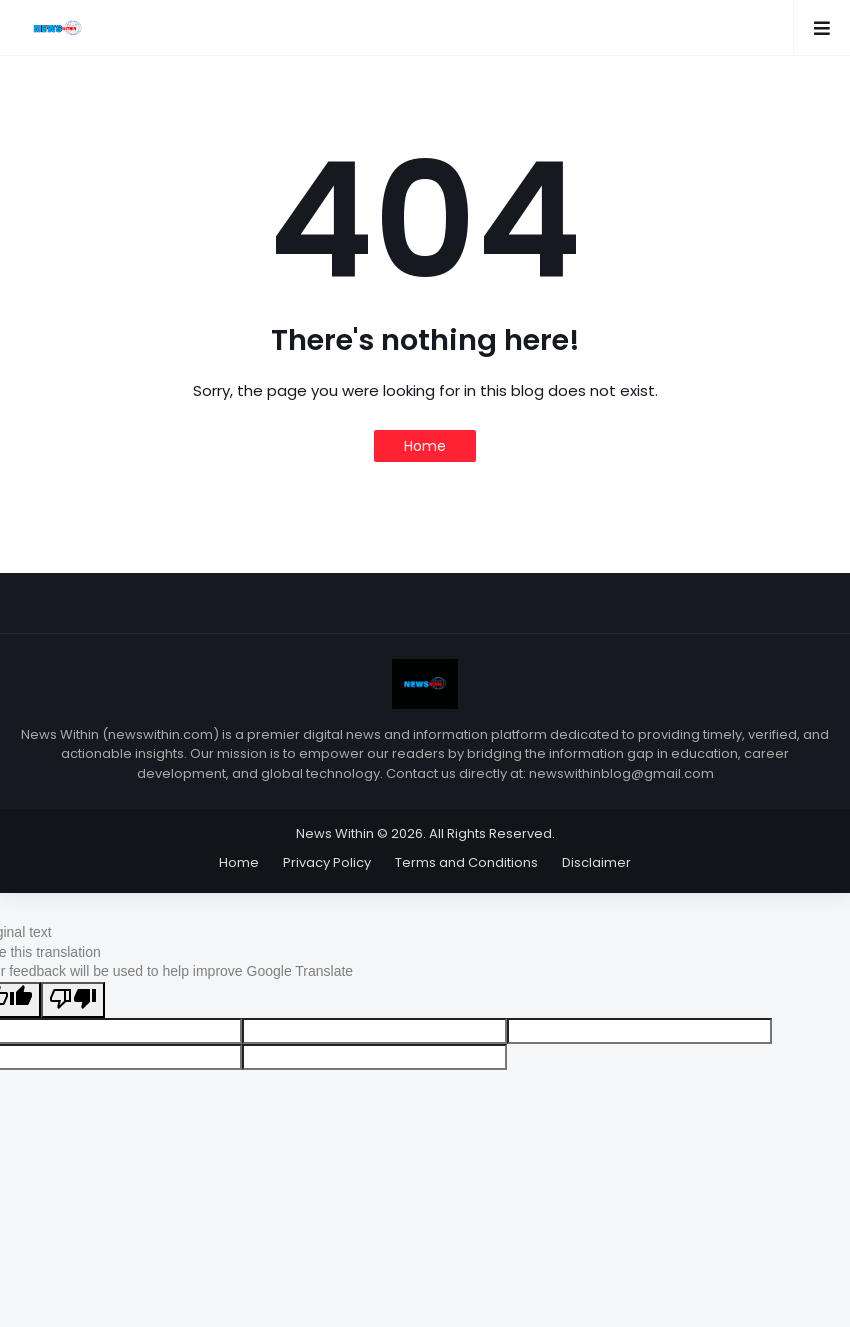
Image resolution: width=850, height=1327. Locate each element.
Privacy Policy (327, 862)
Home (425, 446)
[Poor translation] (73, 1000)
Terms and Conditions (466, 862)
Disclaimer (596, 862)
